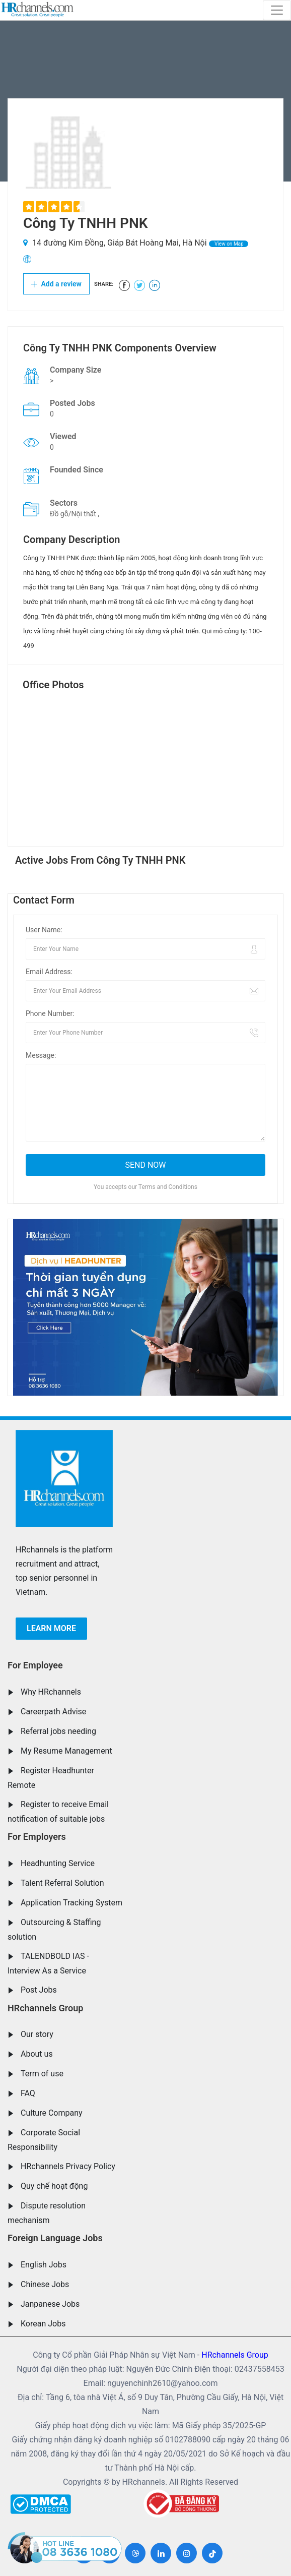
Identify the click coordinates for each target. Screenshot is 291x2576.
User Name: (44, 930)
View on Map (228, 244)
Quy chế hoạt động (54, 2186)
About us (37, 2054)
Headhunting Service (58, 1863)
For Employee (35, 1665)
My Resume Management (66, 1751)
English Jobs (43, 2264)
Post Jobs (39, 1990)
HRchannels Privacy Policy (68, 2166)
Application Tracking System (71, 1902)
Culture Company (52, 2113)
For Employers (37, 1836)
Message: (41, 1055)
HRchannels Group (45, 2008)
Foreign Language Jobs (55, 2238)
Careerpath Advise (53, 1711)
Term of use (42, 2073)
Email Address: (49, 972)
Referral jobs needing (58, 1731)
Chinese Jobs (45, 2284)
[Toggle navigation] (277, 10)
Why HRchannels (51, 1692)
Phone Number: (50, 1013)
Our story (37, 2034)
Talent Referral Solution (62, 1883)
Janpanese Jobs (50, 2304)
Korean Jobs (43, 2323)
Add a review (56, 284)
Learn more (51, 1628)
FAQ (28, 2093)
